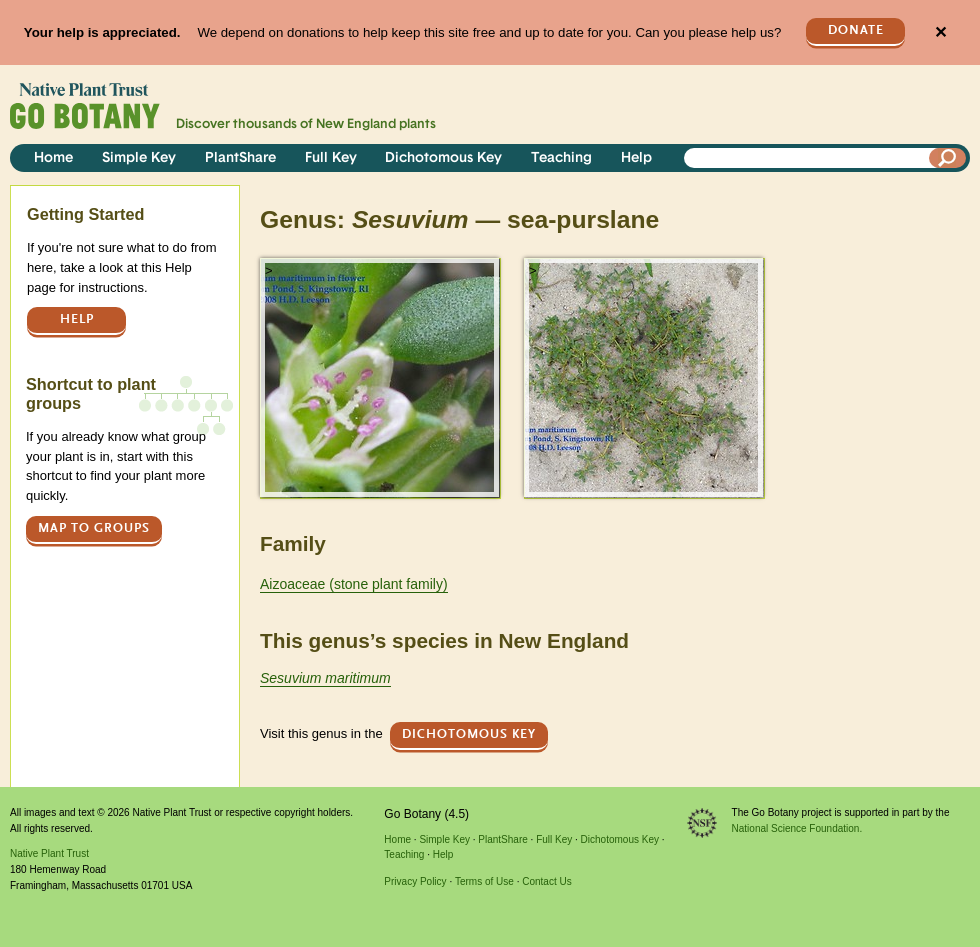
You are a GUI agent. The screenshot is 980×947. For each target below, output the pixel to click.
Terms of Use (484, 881)
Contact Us (546, 881)
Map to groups (94, 528)
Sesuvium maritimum (325, 678)
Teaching (561, 158)
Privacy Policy (415, 881)
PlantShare (240, 158)
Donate (856, 30)
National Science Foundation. (797, 828)
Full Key (331, 158)
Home (53, 158)
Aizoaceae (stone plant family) (354, 584)
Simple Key (139, 158)
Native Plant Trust (49, 853)
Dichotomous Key (443, 158)
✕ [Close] (940, 32)
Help (636, 158)
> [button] (269, 270)
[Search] (948, 158)
